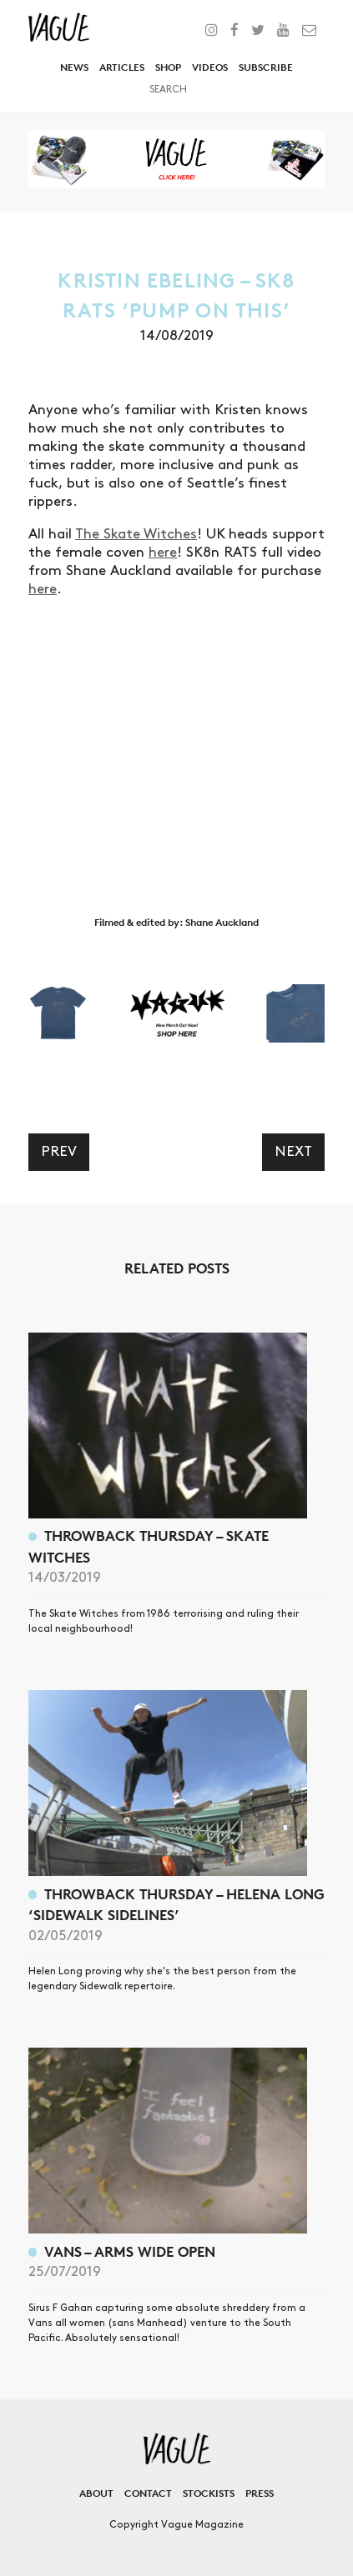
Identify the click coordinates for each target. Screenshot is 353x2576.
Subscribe (266, 67)
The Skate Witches (136, 534)
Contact (148, 2493)
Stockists (208, 2493)
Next (293, 1151)
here (163, 552)
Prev (59, 1151)
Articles (121, 67)
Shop (168, 67)
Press (259, 2493)
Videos (210, 67)
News (74, 67)
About (96, 2493)
